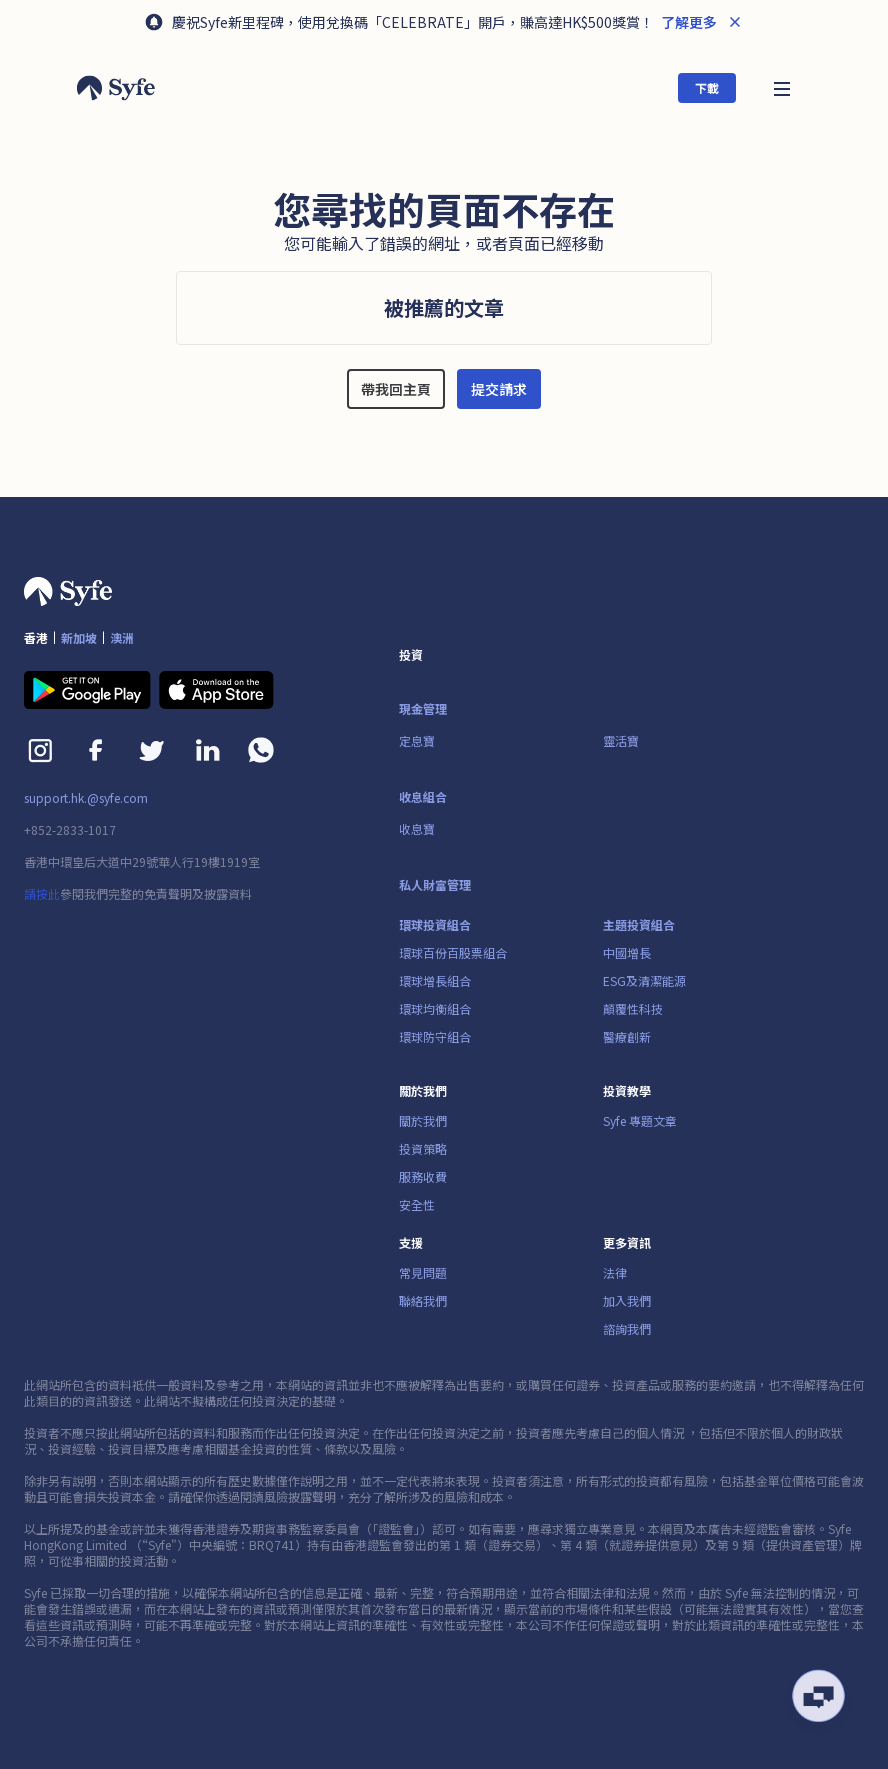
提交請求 (499, 389)
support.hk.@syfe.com (86, 798)
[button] (782, 87)
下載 (707, 87)
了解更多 (687, 22)
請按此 (42, 893)
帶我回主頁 (396, 389)
